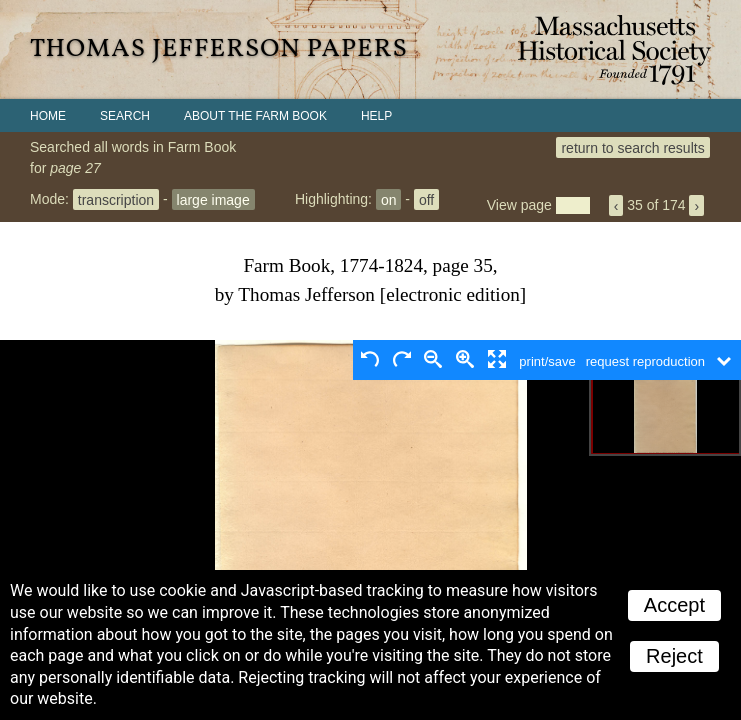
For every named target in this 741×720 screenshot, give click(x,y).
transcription (116, 199)
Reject (674, 656)
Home (48, 116)
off (426, 199)
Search (125, 116)
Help (376, 116)
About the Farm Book (255, 116)
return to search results (632, 147)
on (389, 199)
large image (213, 199)
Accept (674, 605)
